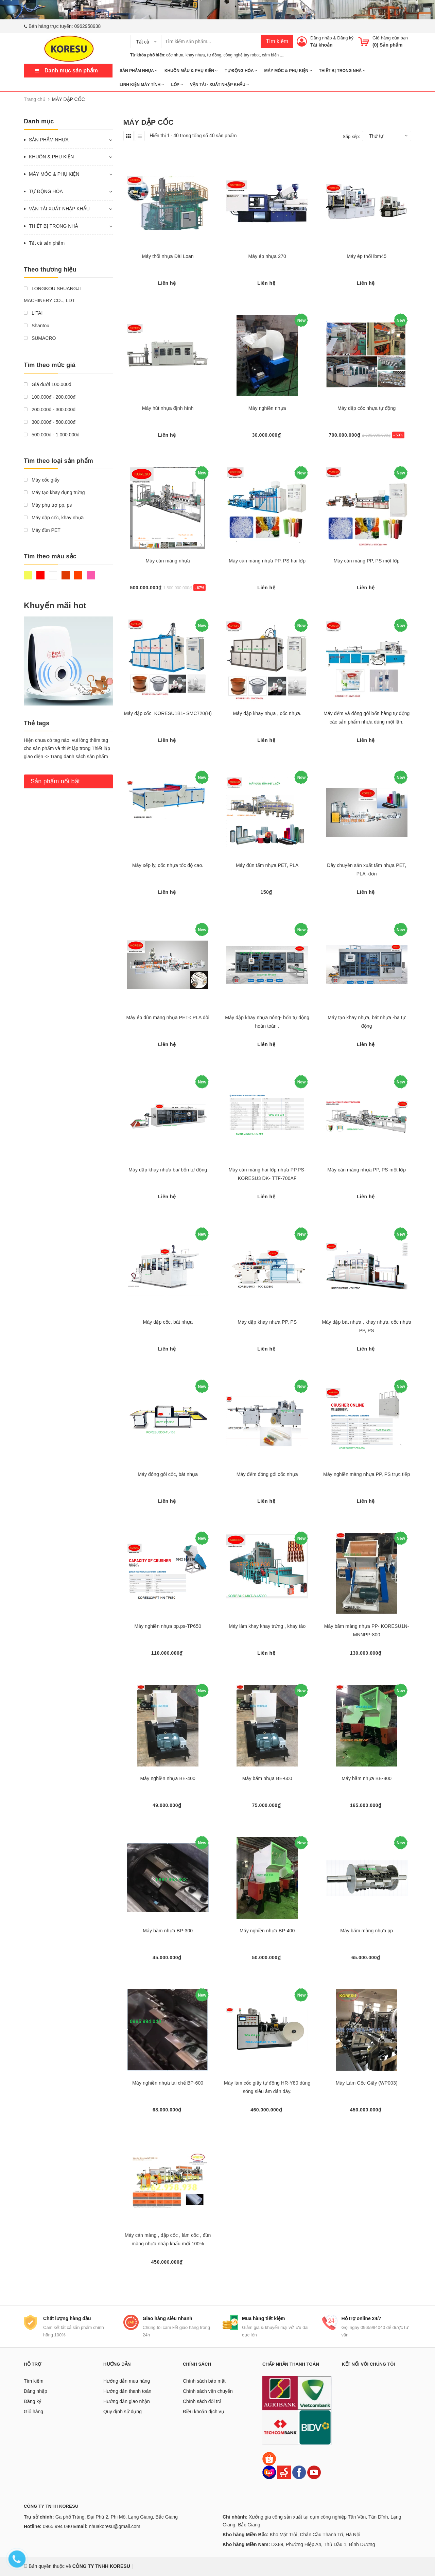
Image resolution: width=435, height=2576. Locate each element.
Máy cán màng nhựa (168, 560)
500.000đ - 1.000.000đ (52, 434)
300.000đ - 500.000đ (49, 422)
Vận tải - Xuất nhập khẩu (219, 84)
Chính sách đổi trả (202, 2401)
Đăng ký (345, 37)
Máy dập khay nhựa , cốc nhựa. (267, 713)
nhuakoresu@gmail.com (114, 2526)
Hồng (91, 575)
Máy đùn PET (42, 530)
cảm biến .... (273, 55)
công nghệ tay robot (242, 55)
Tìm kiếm (277, 41)
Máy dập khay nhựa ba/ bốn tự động (167, 1169)
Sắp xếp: (351, 136)
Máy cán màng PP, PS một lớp (367, 560)
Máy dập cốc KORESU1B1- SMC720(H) (168, 713)
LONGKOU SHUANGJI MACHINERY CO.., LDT (52, 294)
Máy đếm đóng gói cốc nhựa (267, 1474)
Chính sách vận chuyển (208, 2391)
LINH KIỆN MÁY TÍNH (142, 84)
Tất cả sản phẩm (47, 243)
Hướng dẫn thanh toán (127, 2391)
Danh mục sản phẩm (71, 70)
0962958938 (87, 26)
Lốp (177, 84)
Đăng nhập (321, 37)
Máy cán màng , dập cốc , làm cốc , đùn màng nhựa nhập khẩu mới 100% (168, 2239)
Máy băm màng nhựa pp (366, 1930)
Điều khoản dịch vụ (203, 2411)
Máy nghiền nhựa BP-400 (267, 1930)
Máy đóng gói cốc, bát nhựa (168, 1474)
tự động (214, 55)
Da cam (78, 575)
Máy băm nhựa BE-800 (367, 1778)
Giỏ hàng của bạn (390, 37)
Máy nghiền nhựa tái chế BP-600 (167, 2083)
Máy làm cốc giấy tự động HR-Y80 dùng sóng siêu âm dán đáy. (267, 2087)
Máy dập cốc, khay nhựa (54, 517)
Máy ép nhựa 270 (267, 256)
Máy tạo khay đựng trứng (54, 492)
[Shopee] (269, 2458)
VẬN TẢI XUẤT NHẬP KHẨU (59, 208)
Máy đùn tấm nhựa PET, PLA (267, 865)
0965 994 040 (57, 2526)
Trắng (53, 575)
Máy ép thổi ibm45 (366, 256)
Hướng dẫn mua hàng (126, 2381)
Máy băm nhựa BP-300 (168, 1930)
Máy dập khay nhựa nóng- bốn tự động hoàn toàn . (267, 1022)
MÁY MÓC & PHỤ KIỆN (288, 70)
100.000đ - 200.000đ (49, 397)
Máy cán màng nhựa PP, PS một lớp (366, 1169)
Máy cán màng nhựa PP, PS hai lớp (267, 560)
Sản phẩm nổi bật (55, 781)
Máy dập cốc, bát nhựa (168, 1322)
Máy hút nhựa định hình (168, 408)
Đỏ (40, 575)
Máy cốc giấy (41, 480)
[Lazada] (269, 2472)
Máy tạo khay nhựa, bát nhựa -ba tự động (366, 1022)
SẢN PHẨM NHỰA (139, 70)
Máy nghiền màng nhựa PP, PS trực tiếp (366, 1474)
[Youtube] (314, 2472)
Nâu (66, 575)
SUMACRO (40, 338)
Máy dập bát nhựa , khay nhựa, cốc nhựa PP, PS (366, 1326)
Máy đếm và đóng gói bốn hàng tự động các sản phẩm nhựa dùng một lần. (367, 718)
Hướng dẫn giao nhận (126, 2401)
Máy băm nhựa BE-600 (267, 1778)
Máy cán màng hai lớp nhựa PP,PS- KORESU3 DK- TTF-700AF (267, 1174)
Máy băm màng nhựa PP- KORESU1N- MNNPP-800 (366, 1630)
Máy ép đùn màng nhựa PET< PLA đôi (167, 1017)
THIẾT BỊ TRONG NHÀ (342, 70)
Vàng (28, 575)
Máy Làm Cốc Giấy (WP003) (367, 2083)
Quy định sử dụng (122, 2411)
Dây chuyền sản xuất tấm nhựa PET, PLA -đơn (366, 869)
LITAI (33, 313)
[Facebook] (299, 2472)
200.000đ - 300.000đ (49, 409)
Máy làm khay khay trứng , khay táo (267, 1626)
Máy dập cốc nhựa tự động (366, 408)
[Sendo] (284, 2472)
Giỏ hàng (33, 2411)
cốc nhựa (174, 55)
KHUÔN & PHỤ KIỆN (51, 156)
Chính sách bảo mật (204, 2381)
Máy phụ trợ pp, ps (48, 505)
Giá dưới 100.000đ (47, 384)
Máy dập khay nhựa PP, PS (267, 1322)
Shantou (36, 325)
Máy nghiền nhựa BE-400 (167, 1778)
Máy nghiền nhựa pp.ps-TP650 (167, 1626)
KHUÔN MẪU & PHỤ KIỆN (191, 70)
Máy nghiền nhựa (267, 408)
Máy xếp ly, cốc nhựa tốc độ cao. (167, 865)
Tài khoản (321, 45)
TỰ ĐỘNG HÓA (241, 70)
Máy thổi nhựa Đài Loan (168, 256)
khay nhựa (195, 55)
